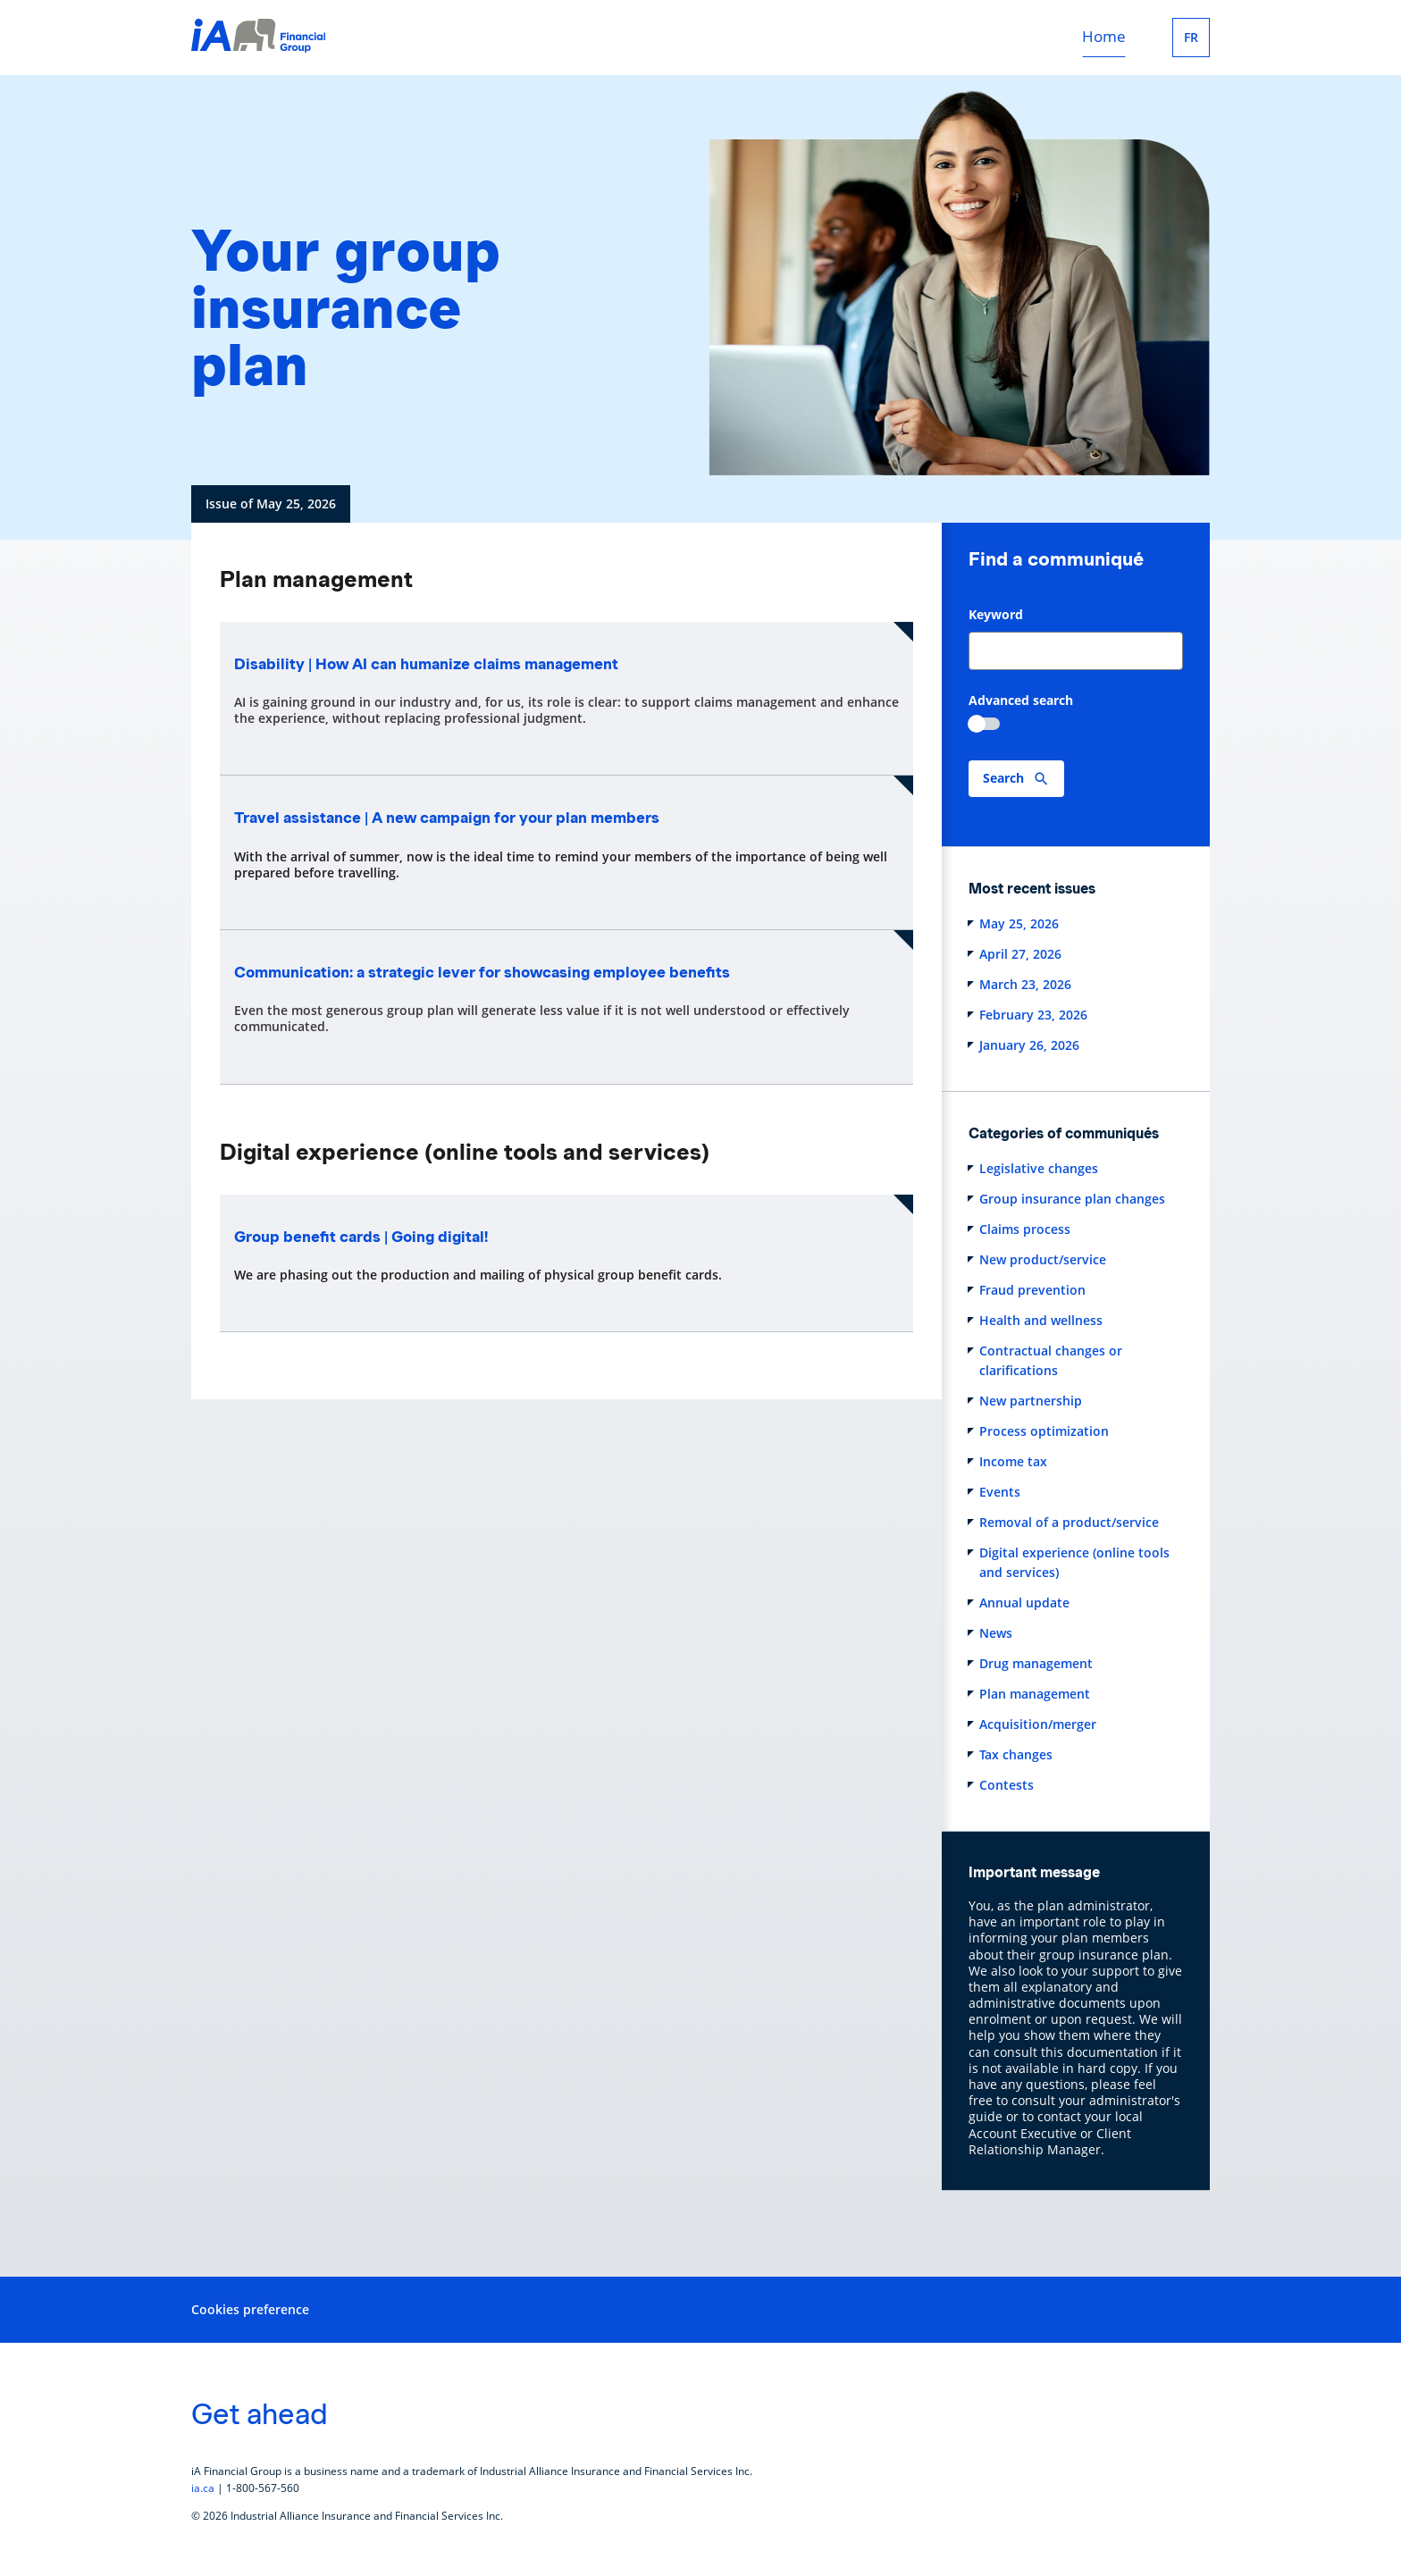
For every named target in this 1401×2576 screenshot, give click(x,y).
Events (999, 1491)
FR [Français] (1191, 37)
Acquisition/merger (1037, 1724)
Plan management (1034, 1693)
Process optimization (1044, 1430)
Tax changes (1016, 1754)
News (995, 1632)
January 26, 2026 (1029, 1044)
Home (1104, 36)
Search (1003, 777)
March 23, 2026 (1025, 984)
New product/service (1042, 1259)
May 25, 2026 (1019, 923)
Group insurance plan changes (1072, 1198)
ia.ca (202, 2488)
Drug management (1036, 1663)
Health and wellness (1041, 1320)
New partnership (1030, 1400)
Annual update (1024, 1602)
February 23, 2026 (1033, 1014)
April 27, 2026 (1020, 953)
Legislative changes (1038, 1168)
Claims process (1024, 1229)
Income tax (1013, 1461)
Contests (1006, 1784)
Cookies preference (250, 2309)
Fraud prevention (1032, 1289)
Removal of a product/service (1069, 1522)
